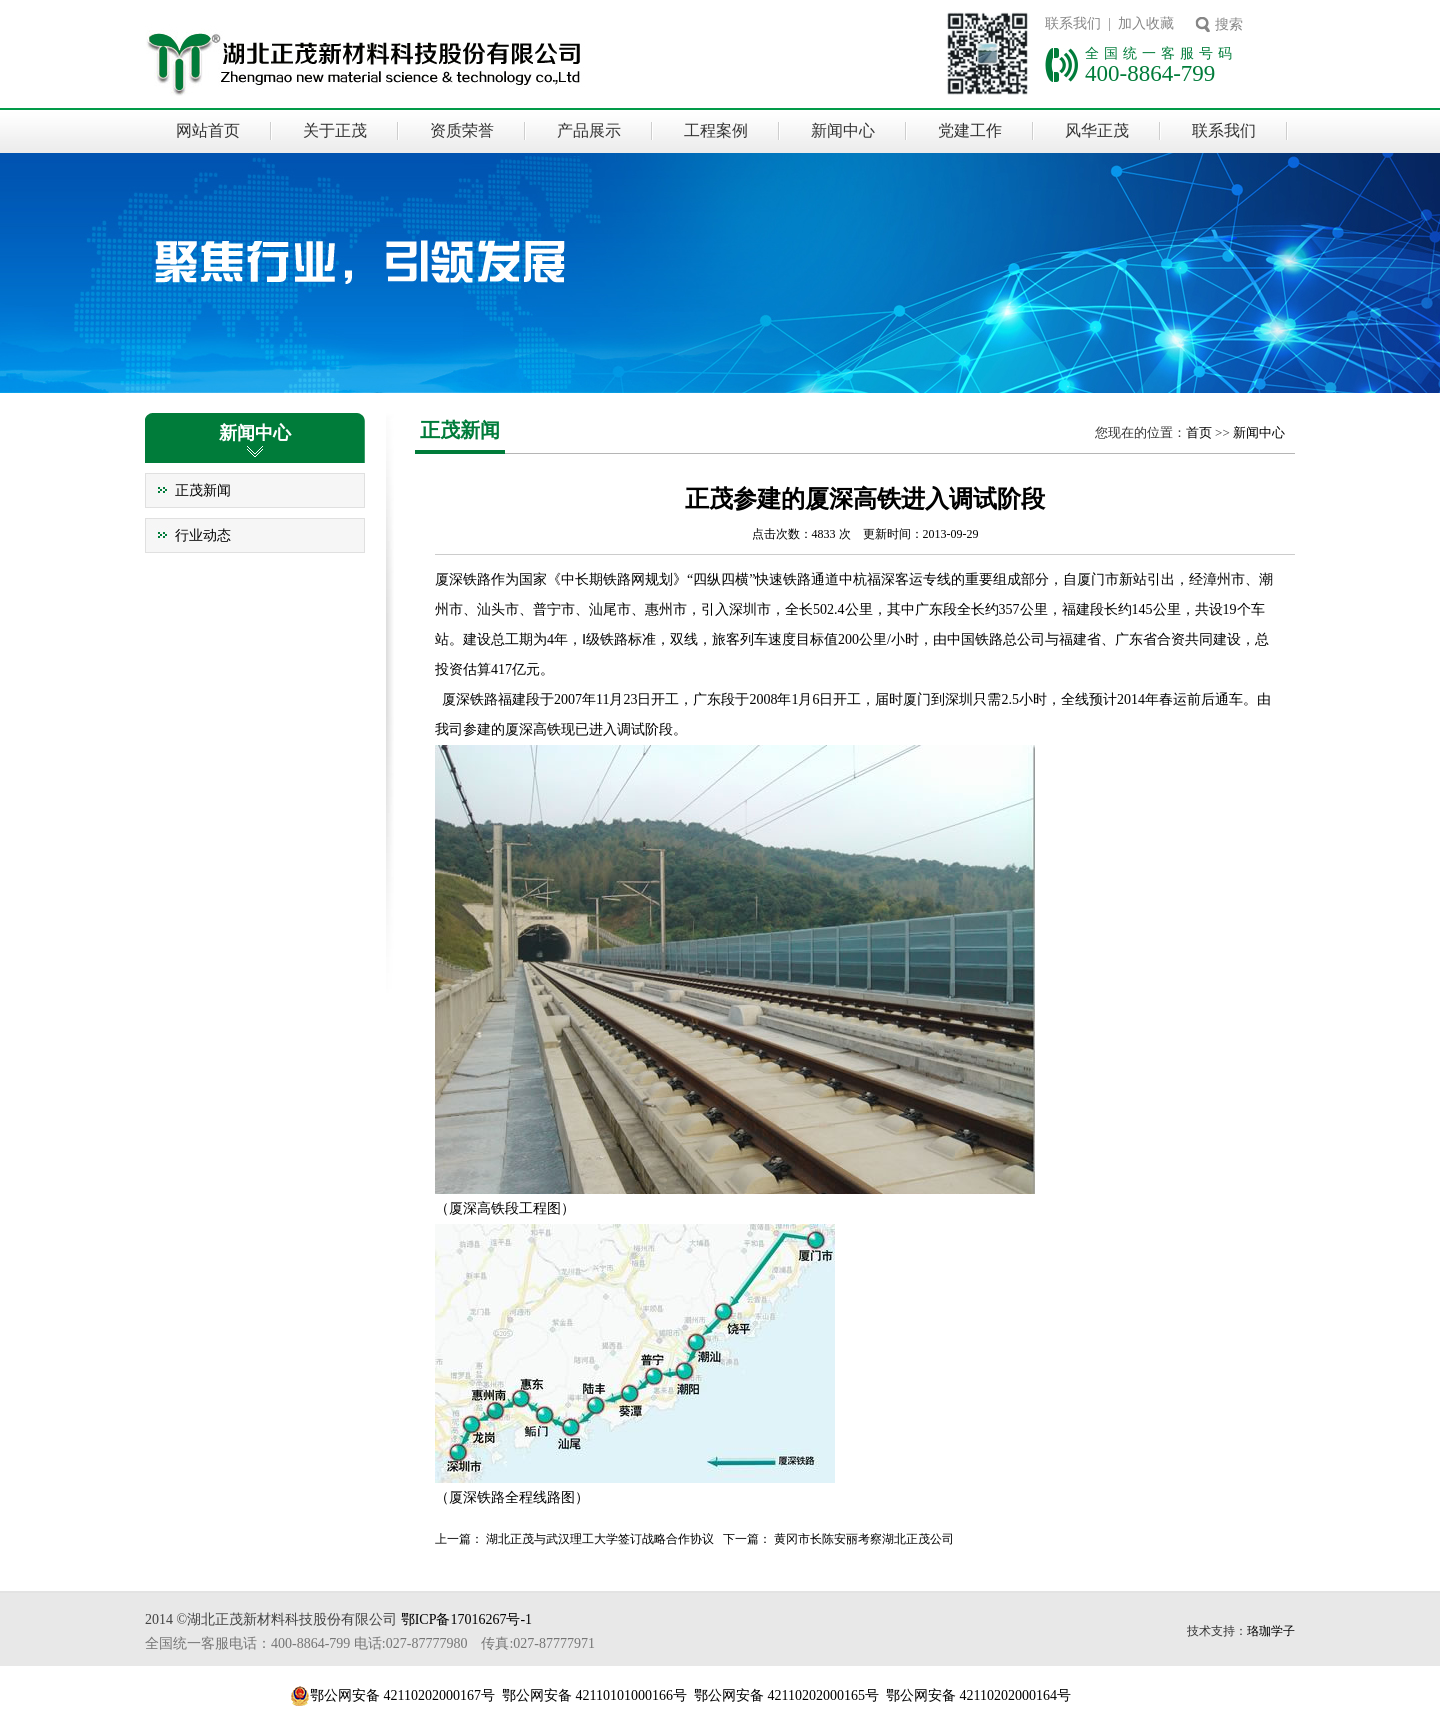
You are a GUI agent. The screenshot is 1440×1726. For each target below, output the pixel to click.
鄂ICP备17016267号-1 (466, 1619)
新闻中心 (843, 130)
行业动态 (203, 535)
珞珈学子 (1271, 1631)
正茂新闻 (203, 490)
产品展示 (589, 130)
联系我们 (1224, 130)
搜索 (1229, 24)
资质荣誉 (462, 130)
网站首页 (208, 130)
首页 (1199, 432)
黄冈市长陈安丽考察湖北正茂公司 (864, 1539)
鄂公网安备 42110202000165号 (786, 1695)
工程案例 (716, 130)
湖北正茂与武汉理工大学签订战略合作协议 (600, 1539)
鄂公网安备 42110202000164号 (978, 1695)
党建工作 (970, 130)
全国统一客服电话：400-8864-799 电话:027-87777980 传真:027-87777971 (370, 1643)
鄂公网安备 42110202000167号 (402, 1695)
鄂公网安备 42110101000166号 (594, 1695)
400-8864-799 (1150, 73)
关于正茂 (335, 130)
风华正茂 (1097, 130)
